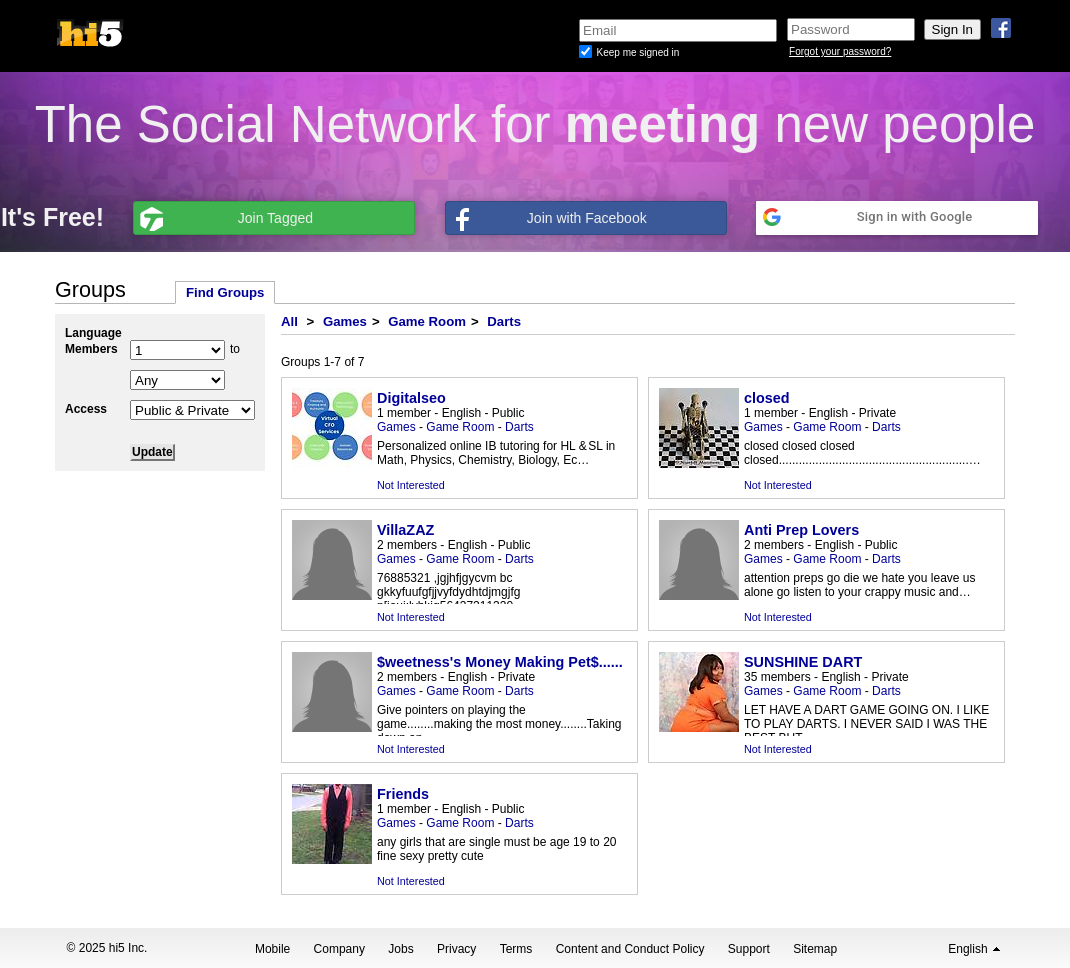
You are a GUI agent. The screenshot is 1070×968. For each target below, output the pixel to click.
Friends (403, 794)
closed (767, 398)
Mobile (272, 949)
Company (339, 949)
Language (93, 333)
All (289, 321)
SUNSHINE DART (803, 662)
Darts (504, 321)
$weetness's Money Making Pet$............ (512, 662)
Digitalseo (411, 398)
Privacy (456, 949)
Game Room (427, 321)
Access (86, 409)
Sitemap (815, 949)
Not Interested (411, 485)
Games (345, 321)
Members (91, 349)
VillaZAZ (405, 530)
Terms (516, 949)
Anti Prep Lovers (801, 530)
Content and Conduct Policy (630, 949)
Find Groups (225, 292)
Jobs (400, 949)
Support (749, 949)
